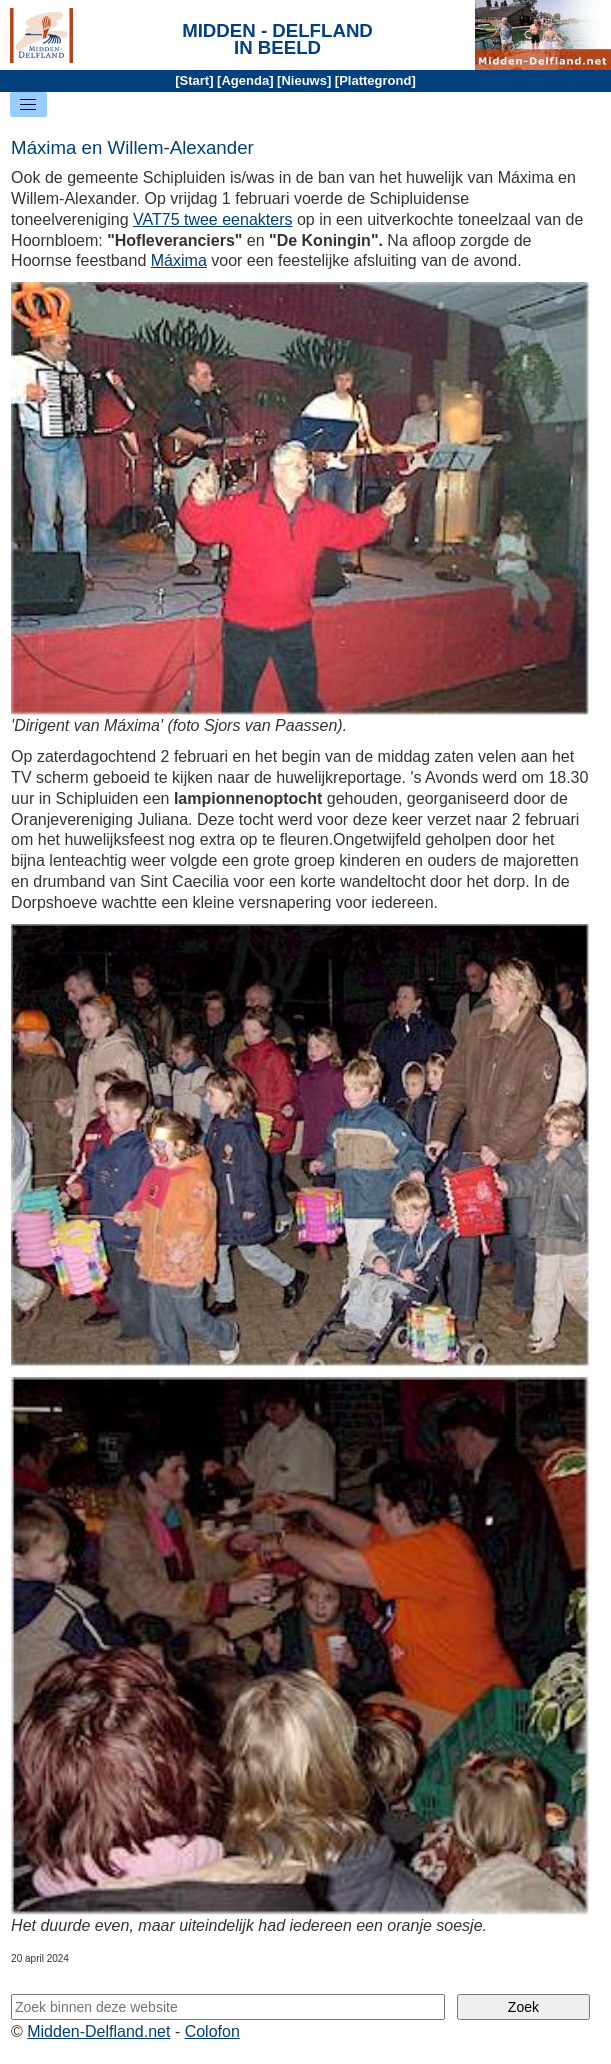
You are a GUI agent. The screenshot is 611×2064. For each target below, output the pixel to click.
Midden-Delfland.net (98, 2031)
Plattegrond (375, 80)
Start (195, 80)
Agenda (245, 80)
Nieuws (304, 80)
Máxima (179, 260)
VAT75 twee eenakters (213, 219)
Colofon (212, 2031)
